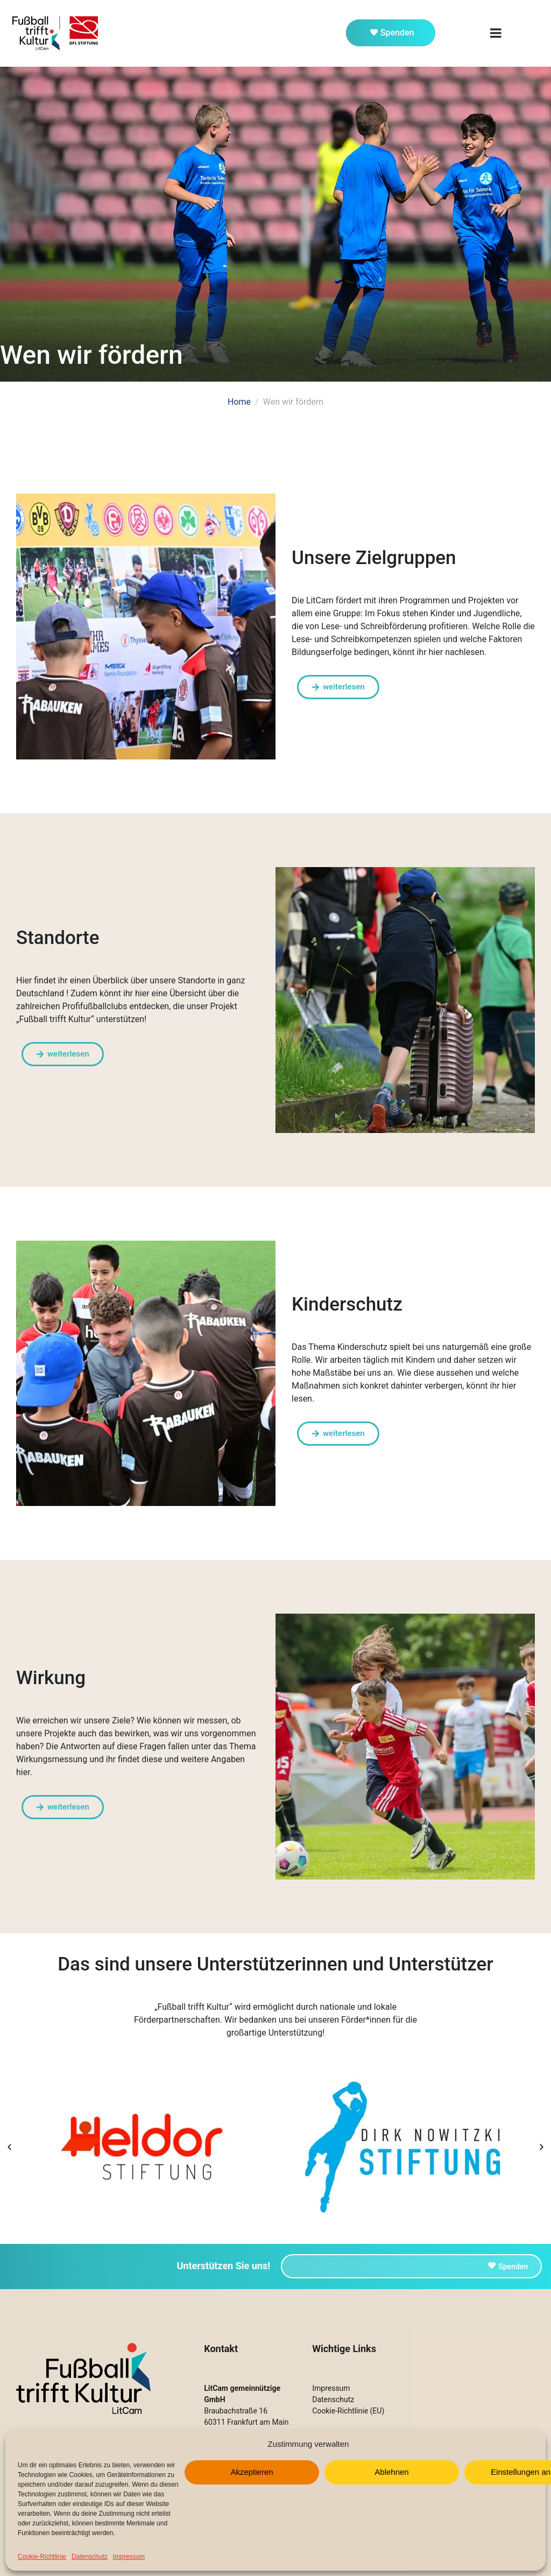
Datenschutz (90, 2556)
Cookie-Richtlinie (42, 2556)
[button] (9, 2147)
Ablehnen (391, 2471)
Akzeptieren (251, 2471)
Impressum (129, 2556)
